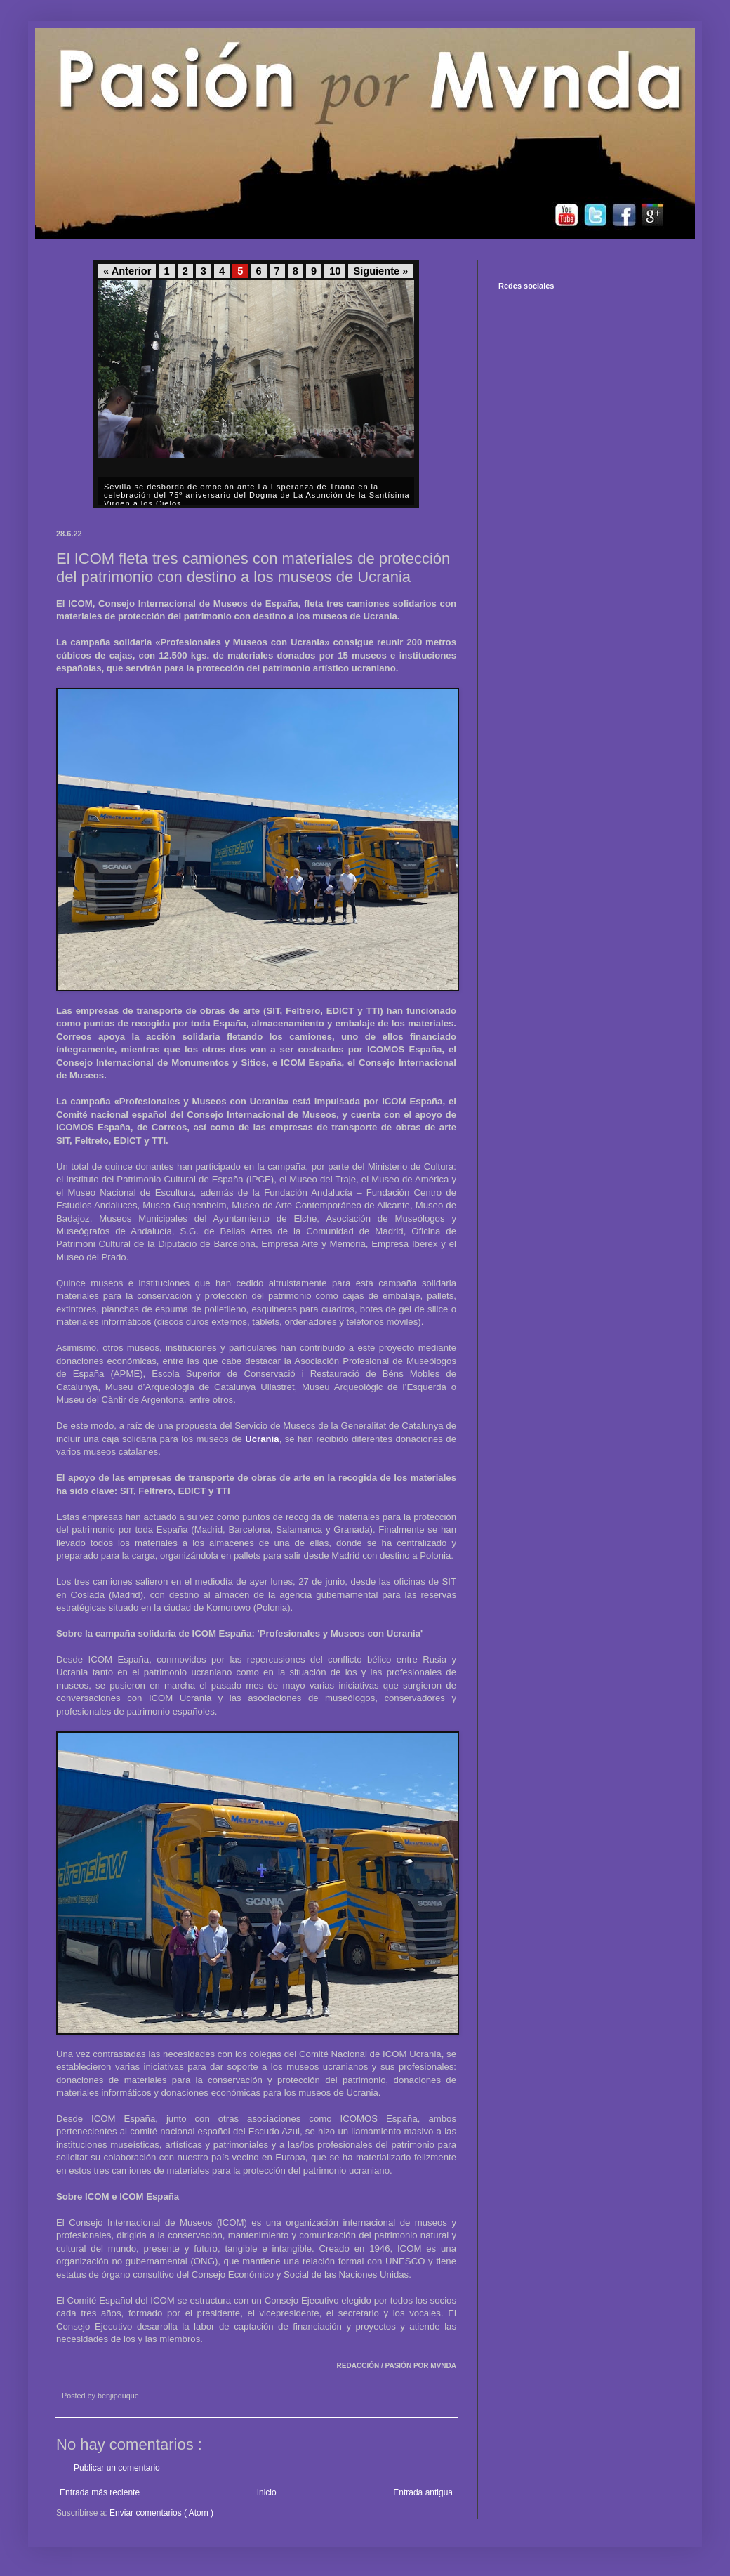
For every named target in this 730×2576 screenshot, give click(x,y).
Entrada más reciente (100, 2492)
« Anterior (127, 271)
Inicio (267, 2492)
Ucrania (262, 1439)
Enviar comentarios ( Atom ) (161, 2513)
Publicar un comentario (117, 2468)
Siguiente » (380, 271)
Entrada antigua (423, 2492)
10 (334, 271)
